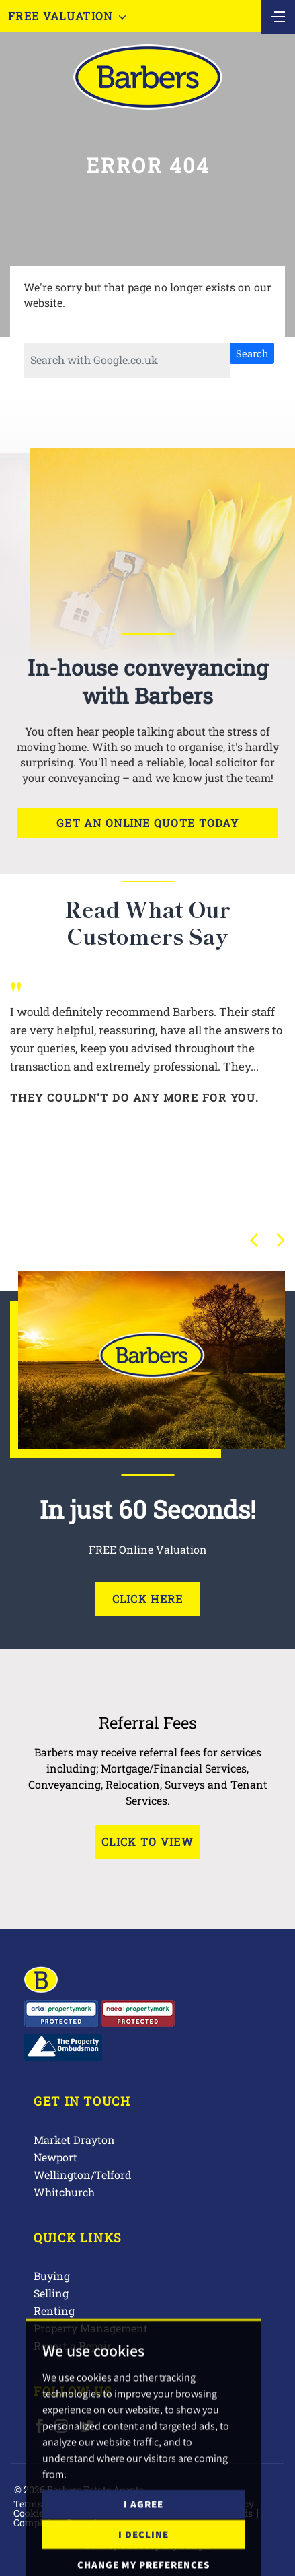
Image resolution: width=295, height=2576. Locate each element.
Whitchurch (64, 2192)
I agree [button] (143, 2546)
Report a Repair (73, 2345)
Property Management (91, 2328)
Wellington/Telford (83, 2175)
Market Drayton (74, 2140)
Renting (54, 2310)
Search (252, 353)
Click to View (147, 1841)
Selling (51, 2293)
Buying (52, 2275)
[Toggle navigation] (278, 15)
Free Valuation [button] (67, 16)
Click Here (147, 1598)
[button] (254, 1240)
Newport (55, 2157)
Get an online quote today (147, 823)
